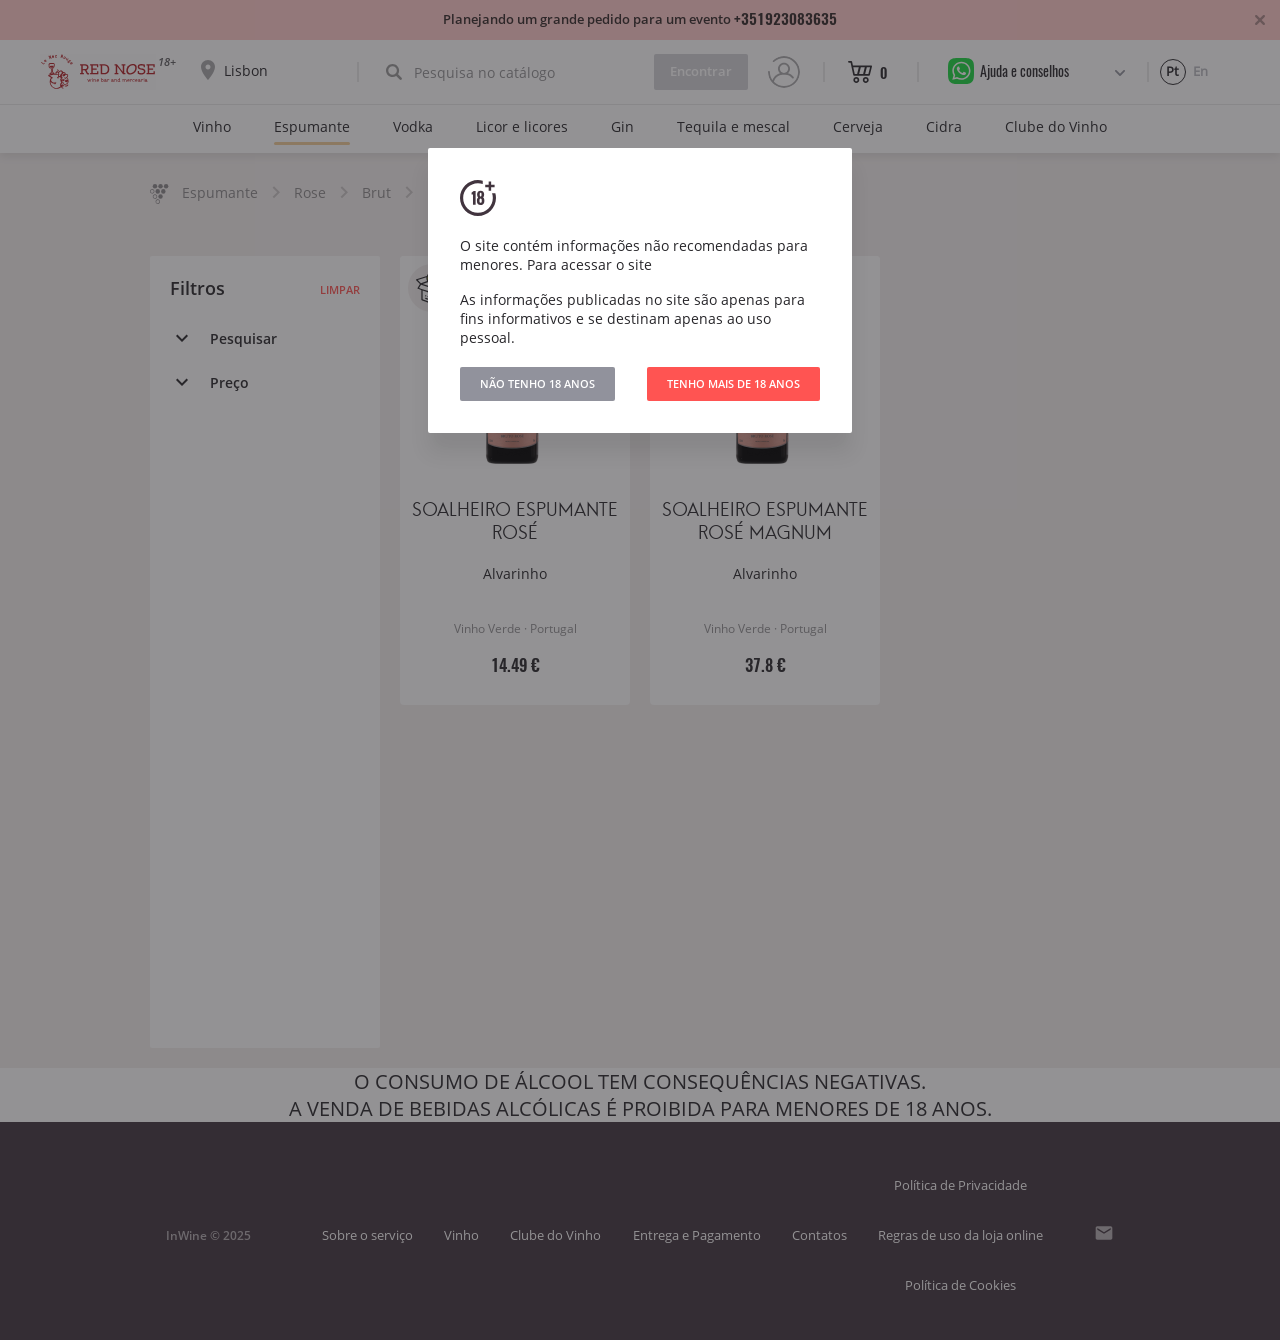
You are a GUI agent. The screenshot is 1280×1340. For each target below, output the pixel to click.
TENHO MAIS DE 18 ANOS (733, 383)
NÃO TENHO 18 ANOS (537, 383)
